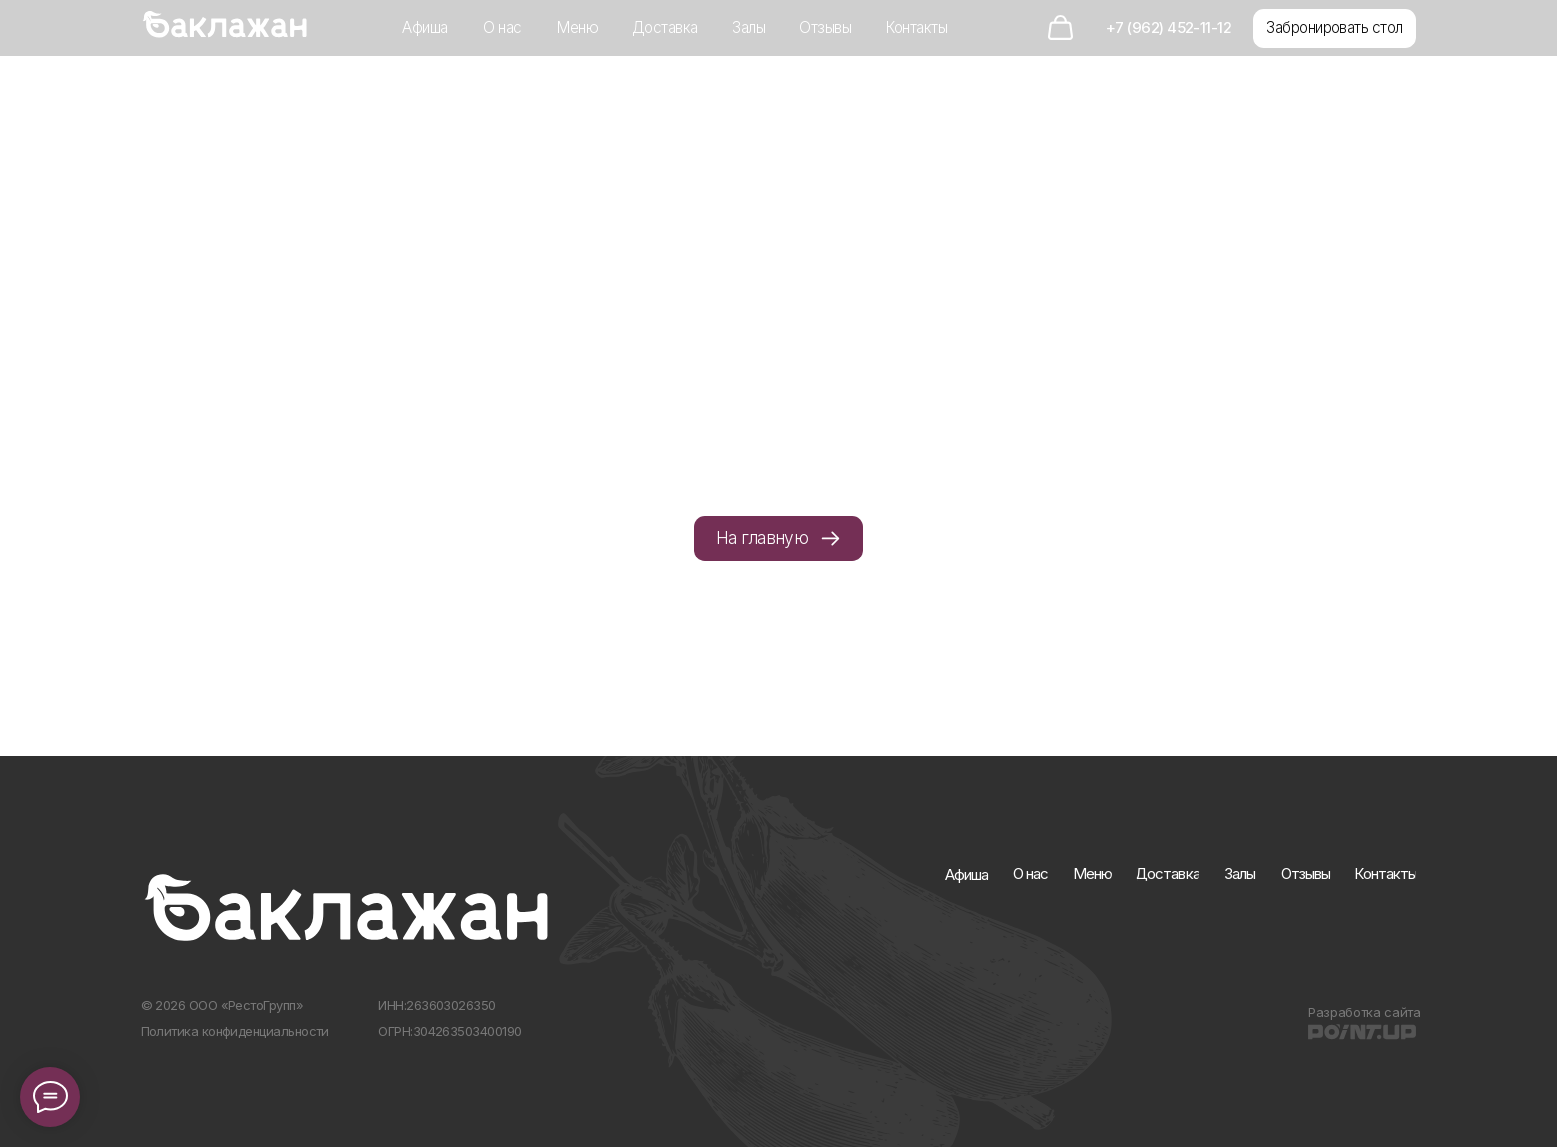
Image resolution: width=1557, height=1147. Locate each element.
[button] (1334, 28)
